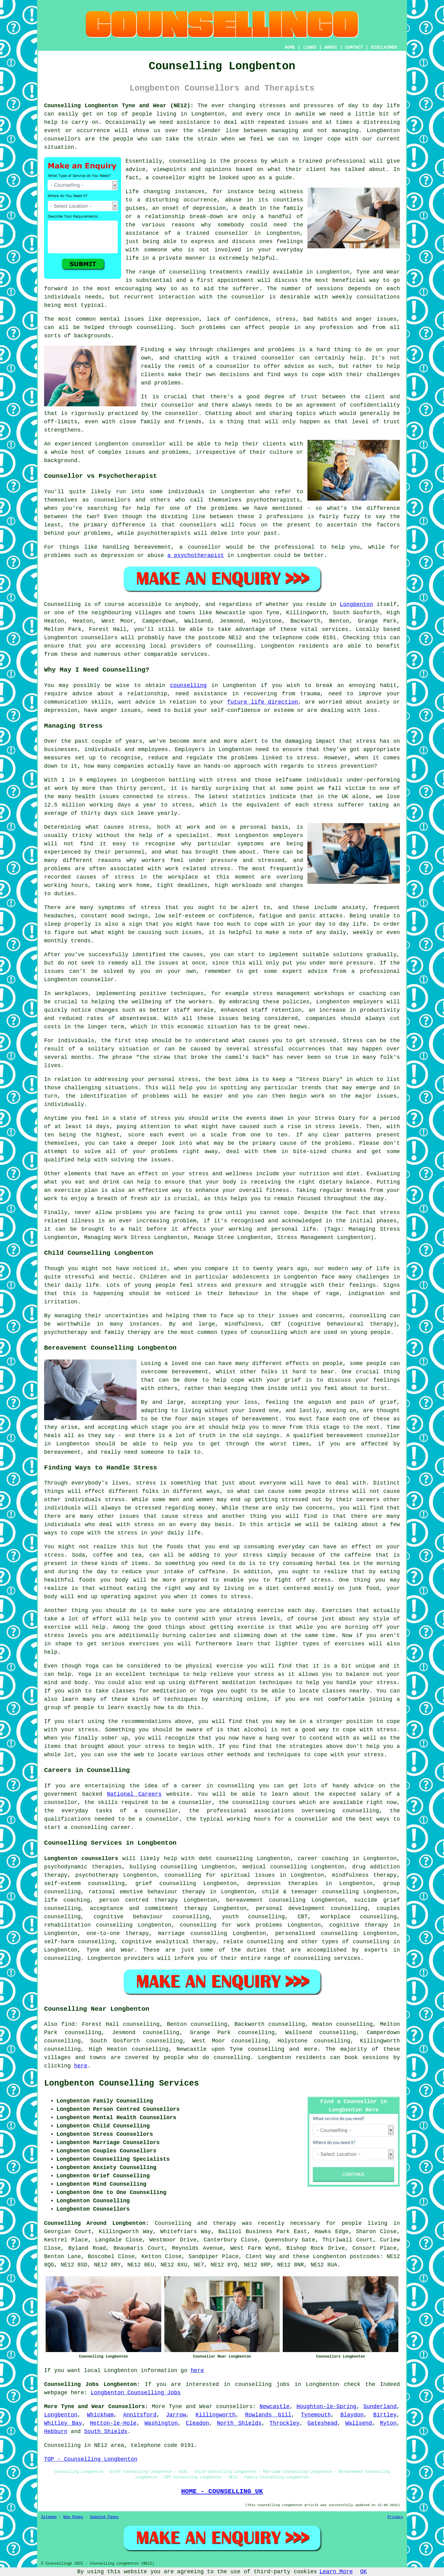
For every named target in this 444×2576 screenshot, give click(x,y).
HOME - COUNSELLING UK (222, 2491)
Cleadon (197, 2423)
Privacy (395, 2517)
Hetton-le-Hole (113, 2423)
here (80, 2066)
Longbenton (356, 604)
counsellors (62, 139)
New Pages (73, 2517)
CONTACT (354, 47)
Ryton (388, 2423)
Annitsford (139, 2415)
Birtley (385, 2415)
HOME (290, 47)
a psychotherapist (195, 555)
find (68, 2024)
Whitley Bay (63, 2423)
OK (363, 2572)
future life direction (262, 702)
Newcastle (275, 2406)
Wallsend (358, 2423)
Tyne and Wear (110, 1950)
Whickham (100, 2415)
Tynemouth (316, 2415)
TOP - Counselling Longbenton (90, 2459)
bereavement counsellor (363, 1435)
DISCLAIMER (384, 47)
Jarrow (176, 2415)
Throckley (284, 2423)
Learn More (336, 2572)
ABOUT (330, 47)
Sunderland (380, 2406)
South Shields (105, 2431)
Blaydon (352, 2415)
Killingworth (215, 2415)
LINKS (309, 47)
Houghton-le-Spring (326, 2406)
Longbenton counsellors (81, 1858)
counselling (188, 685)
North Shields (239, 2423)
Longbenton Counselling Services (121, 2083)
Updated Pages (104, 2517)
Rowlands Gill (268, 2415)
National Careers (134, 1794)
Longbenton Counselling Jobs (136, 2393)
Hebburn (56, 2431)
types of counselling (355, 1942)
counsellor (231, 233)
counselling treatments (206, 272)
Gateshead (322, 2423)
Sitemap (48, 2517)
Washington (161, 2423)
